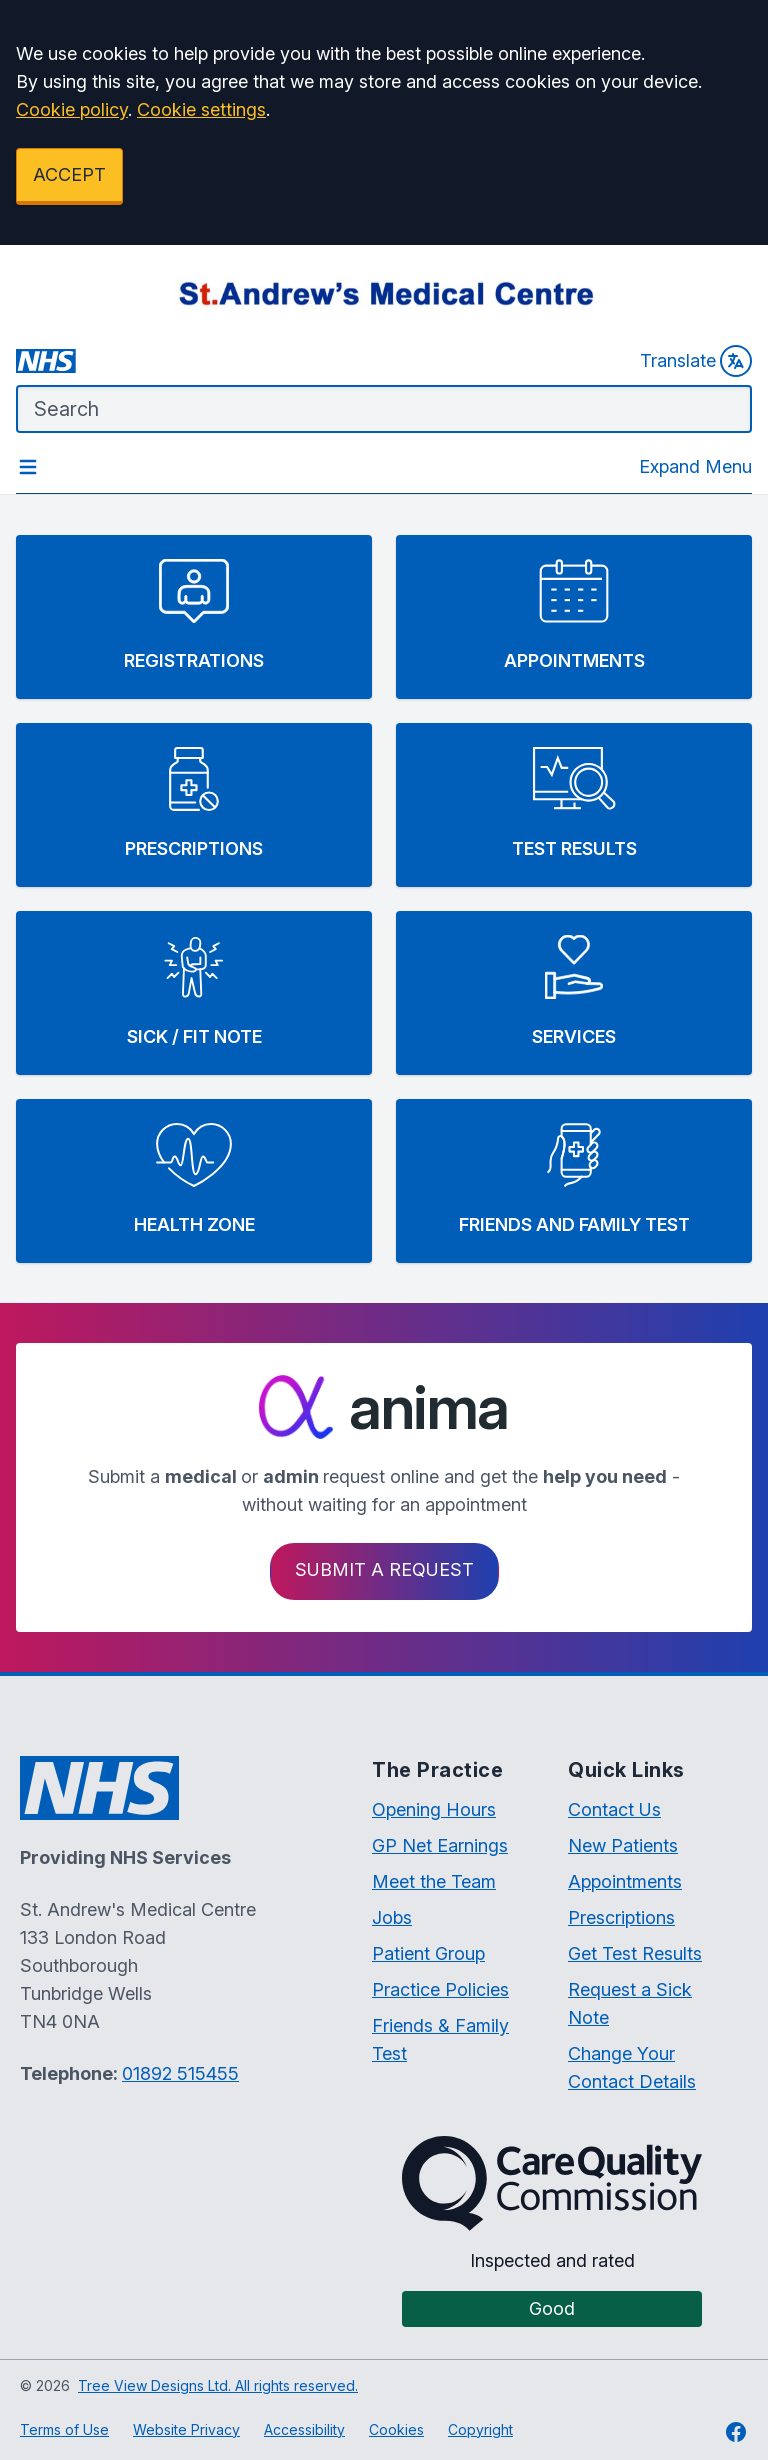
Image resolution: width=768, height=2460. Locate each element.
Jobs (392, 1917)
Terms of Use (64, 2429)
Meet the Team (434, 1881)
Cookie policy (72, 109)
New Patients (623, 1845)
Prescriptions (621, 1917)
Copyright (480, 2429)
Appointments (625, 1881)
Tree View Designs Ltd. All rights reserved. (218, 2385)
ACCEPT (69, 174)
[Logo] (384, 293)
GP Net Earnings (440, 1845)
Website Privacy (186, 2429)
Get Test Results (635, 1953)
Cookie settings (201, 109)
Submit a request (384, 1569)
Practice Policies (440, 1989)
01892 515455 (180, 2073)
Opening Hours (434, 1809)
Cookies (396, 2429)
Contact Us (614, 1809)
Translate (696, 361)
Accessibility (304, 2429)
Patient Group (428, 1953)
